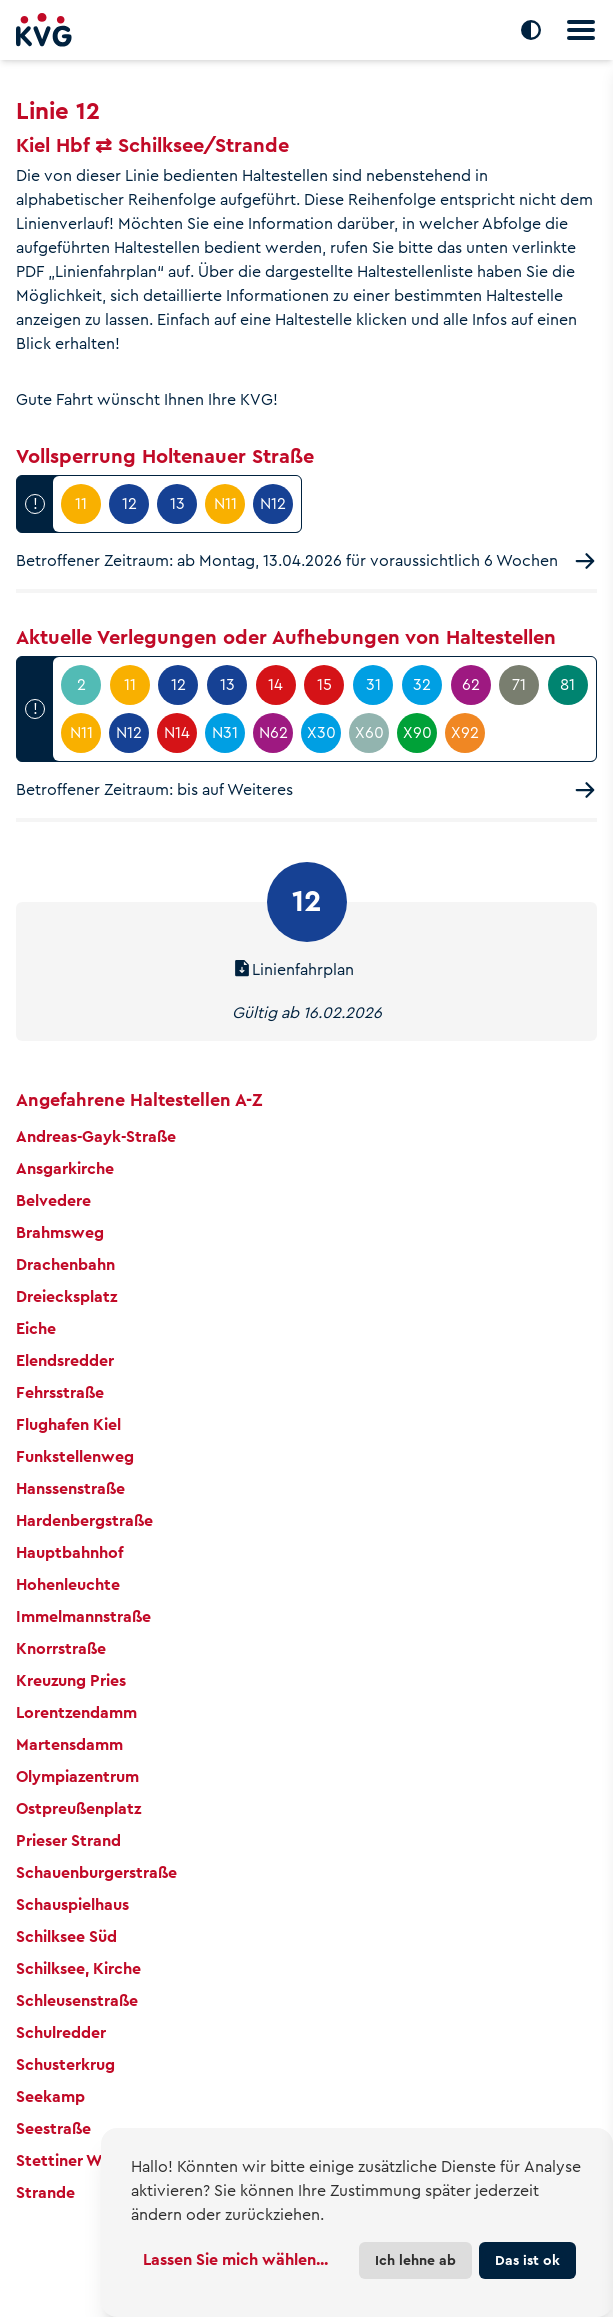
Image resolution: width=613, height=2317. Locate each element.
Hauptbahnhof (69, 1552)
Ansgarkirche (65, 1168)
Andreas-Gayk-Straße (96, 1136)
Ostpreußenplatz (78, 1808)
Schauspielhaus (72, 1904)
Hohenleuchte (68, 1584)
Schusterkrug (65, 2064)
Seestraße (53, 2128)
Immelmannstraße (83, 1616)
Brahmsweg (60, 1232)
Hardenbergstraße (84, 1520)
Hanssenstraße (70, 1488)
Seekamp (50, 2096)
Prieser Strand (68, 1840)
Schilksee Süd (66, 1936)
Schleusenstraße (77, 2000)
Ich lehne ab (415, 2260)
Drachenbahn (65, 1264)
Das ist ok (527, 2260)
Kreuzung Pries (71, 1680)
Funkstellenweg (75, 1456)
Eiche (36, 1328)
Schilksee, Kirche (78, 1968)
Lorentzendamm (76, 1712)
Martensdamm (69, 1744)
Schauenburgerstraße (96, 1872)
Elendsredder (65, 1360)
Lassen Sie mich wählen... (235, 2259)
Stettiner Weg (68, 2160)
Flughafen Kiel (68, 1424)
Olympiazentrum (77, 1776)
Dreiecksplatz (66, 1296)
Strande (45, 2192)
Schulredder (61, 2032)
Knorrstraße (61, 1648)
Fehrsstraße (60, 1392)
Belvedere (53, 1200)
